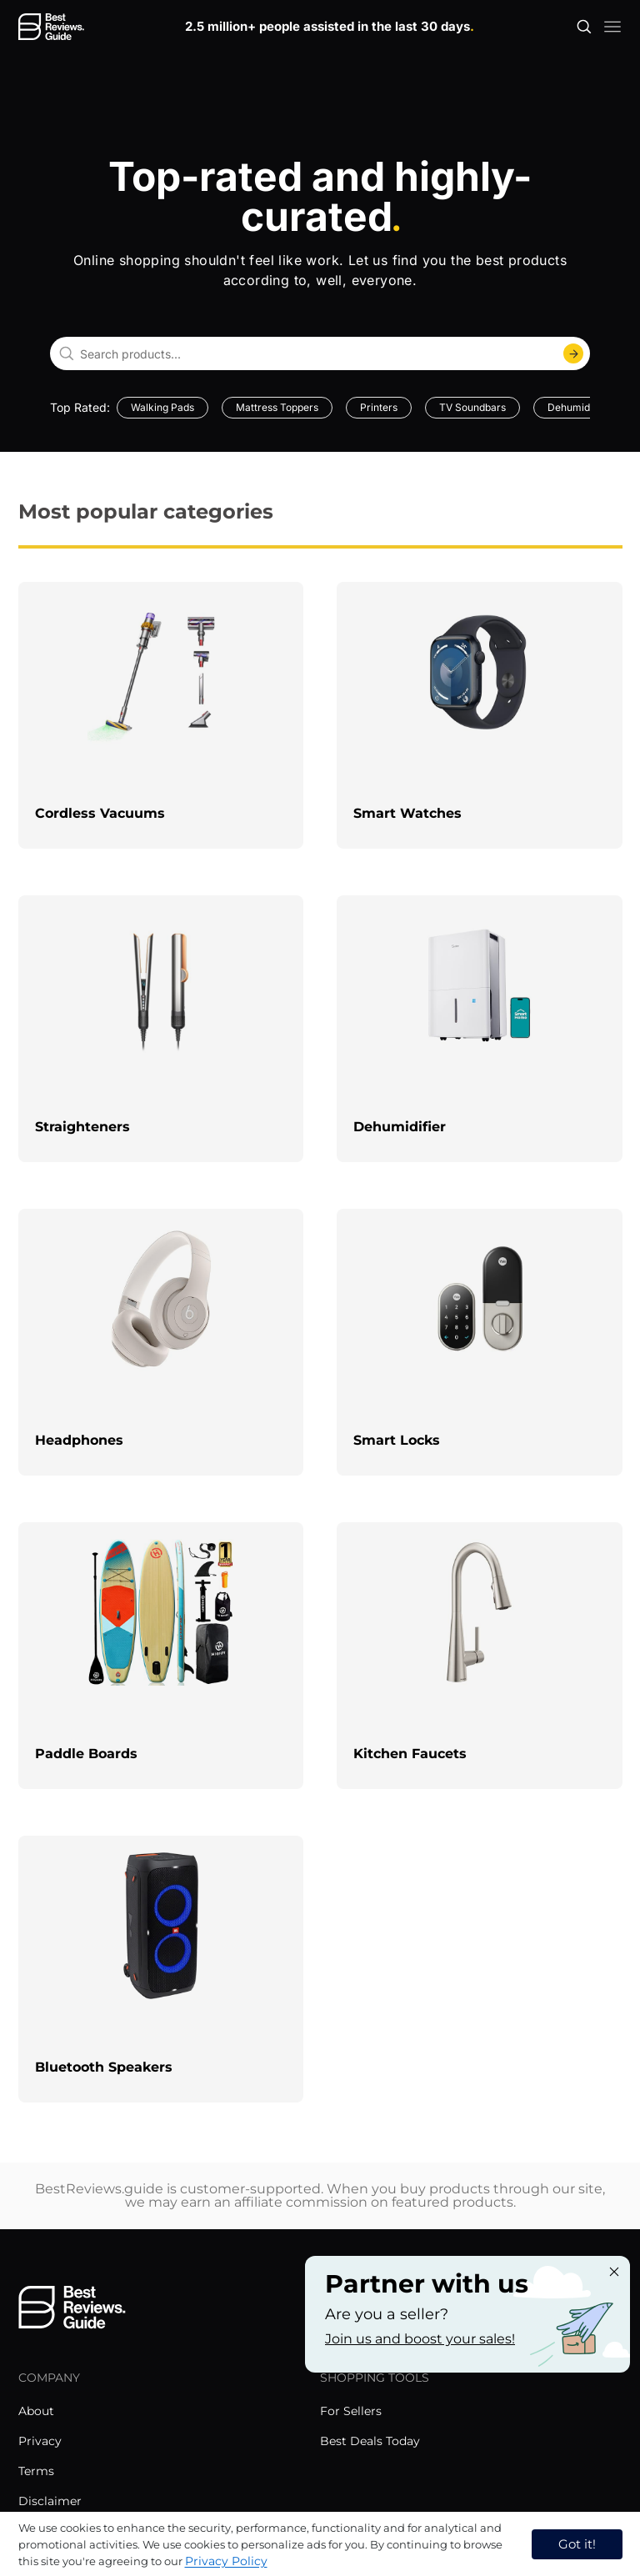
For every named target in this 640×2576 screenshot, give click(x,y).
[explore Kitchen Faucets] (479, 1655)
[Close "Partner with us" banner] (614, 2272)
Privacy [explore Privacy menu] (40, 2440)
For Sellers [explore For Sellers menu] (351, 2410)
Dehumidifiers (580, 407)
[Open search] (584, 26)
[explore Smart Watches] (479, 715)
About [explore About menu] (36, 2410)
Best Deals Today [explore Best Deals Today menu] (370, 2440)
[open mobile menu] (612, 27)
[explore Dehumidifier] (479, 1028)
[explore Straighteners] (161, 1028)
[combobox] (320, 353)
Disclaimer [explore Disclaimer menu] (50, 2500)
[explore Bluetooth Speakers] (161, 1969)
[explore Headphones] (161, 1342)
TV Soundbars (472, 407)
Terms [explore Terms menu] (36, 2470)
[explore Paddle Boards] (161, 1655)
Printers (379, 407)
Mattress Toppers (277, 407)
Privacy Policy (226, 2560)
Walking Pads (162, 407)
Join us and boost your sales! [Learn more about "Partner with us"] (420, 2339)
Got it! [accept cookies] (577, 2544)
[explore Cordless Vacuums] (161, 715)
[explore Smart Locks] (479, 1342)
